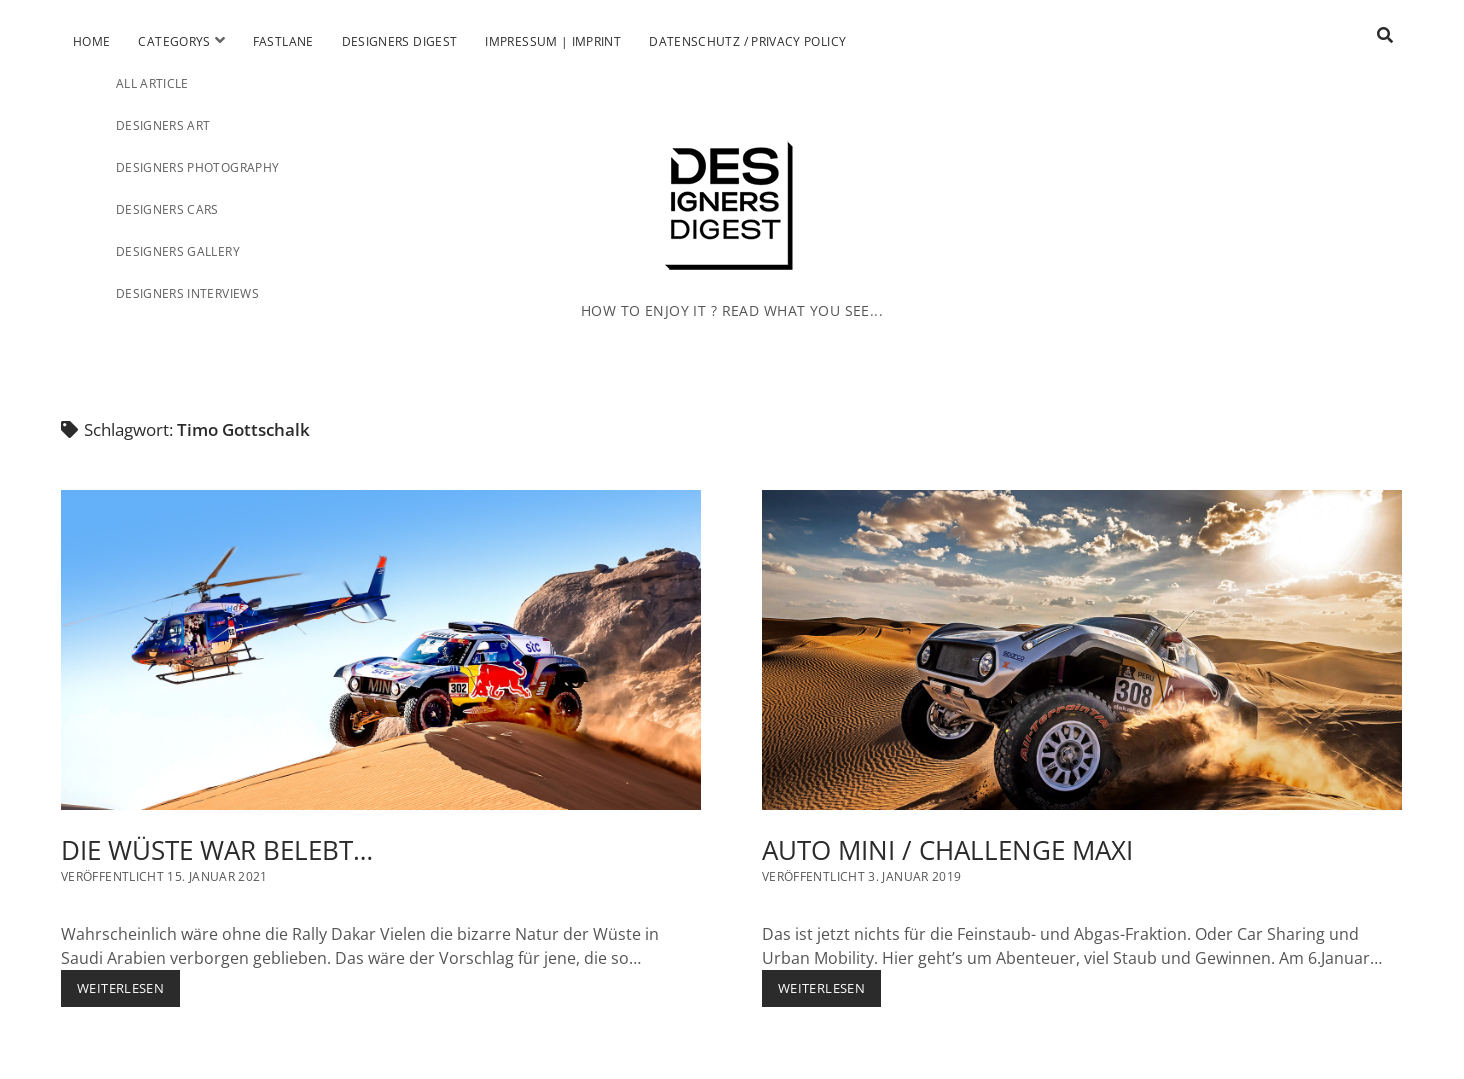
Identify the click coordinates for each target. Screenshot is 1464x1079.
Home (91, 41)
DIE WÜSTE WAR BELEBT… (381, 650)
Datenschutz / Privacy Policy (747, 41)
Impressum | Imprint (553, 41)
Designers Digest (400, 41)
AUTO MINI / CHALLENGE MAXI (1082, 650)
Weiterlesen (128, 992)
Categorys (174, 41)
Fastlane (283, 41)
